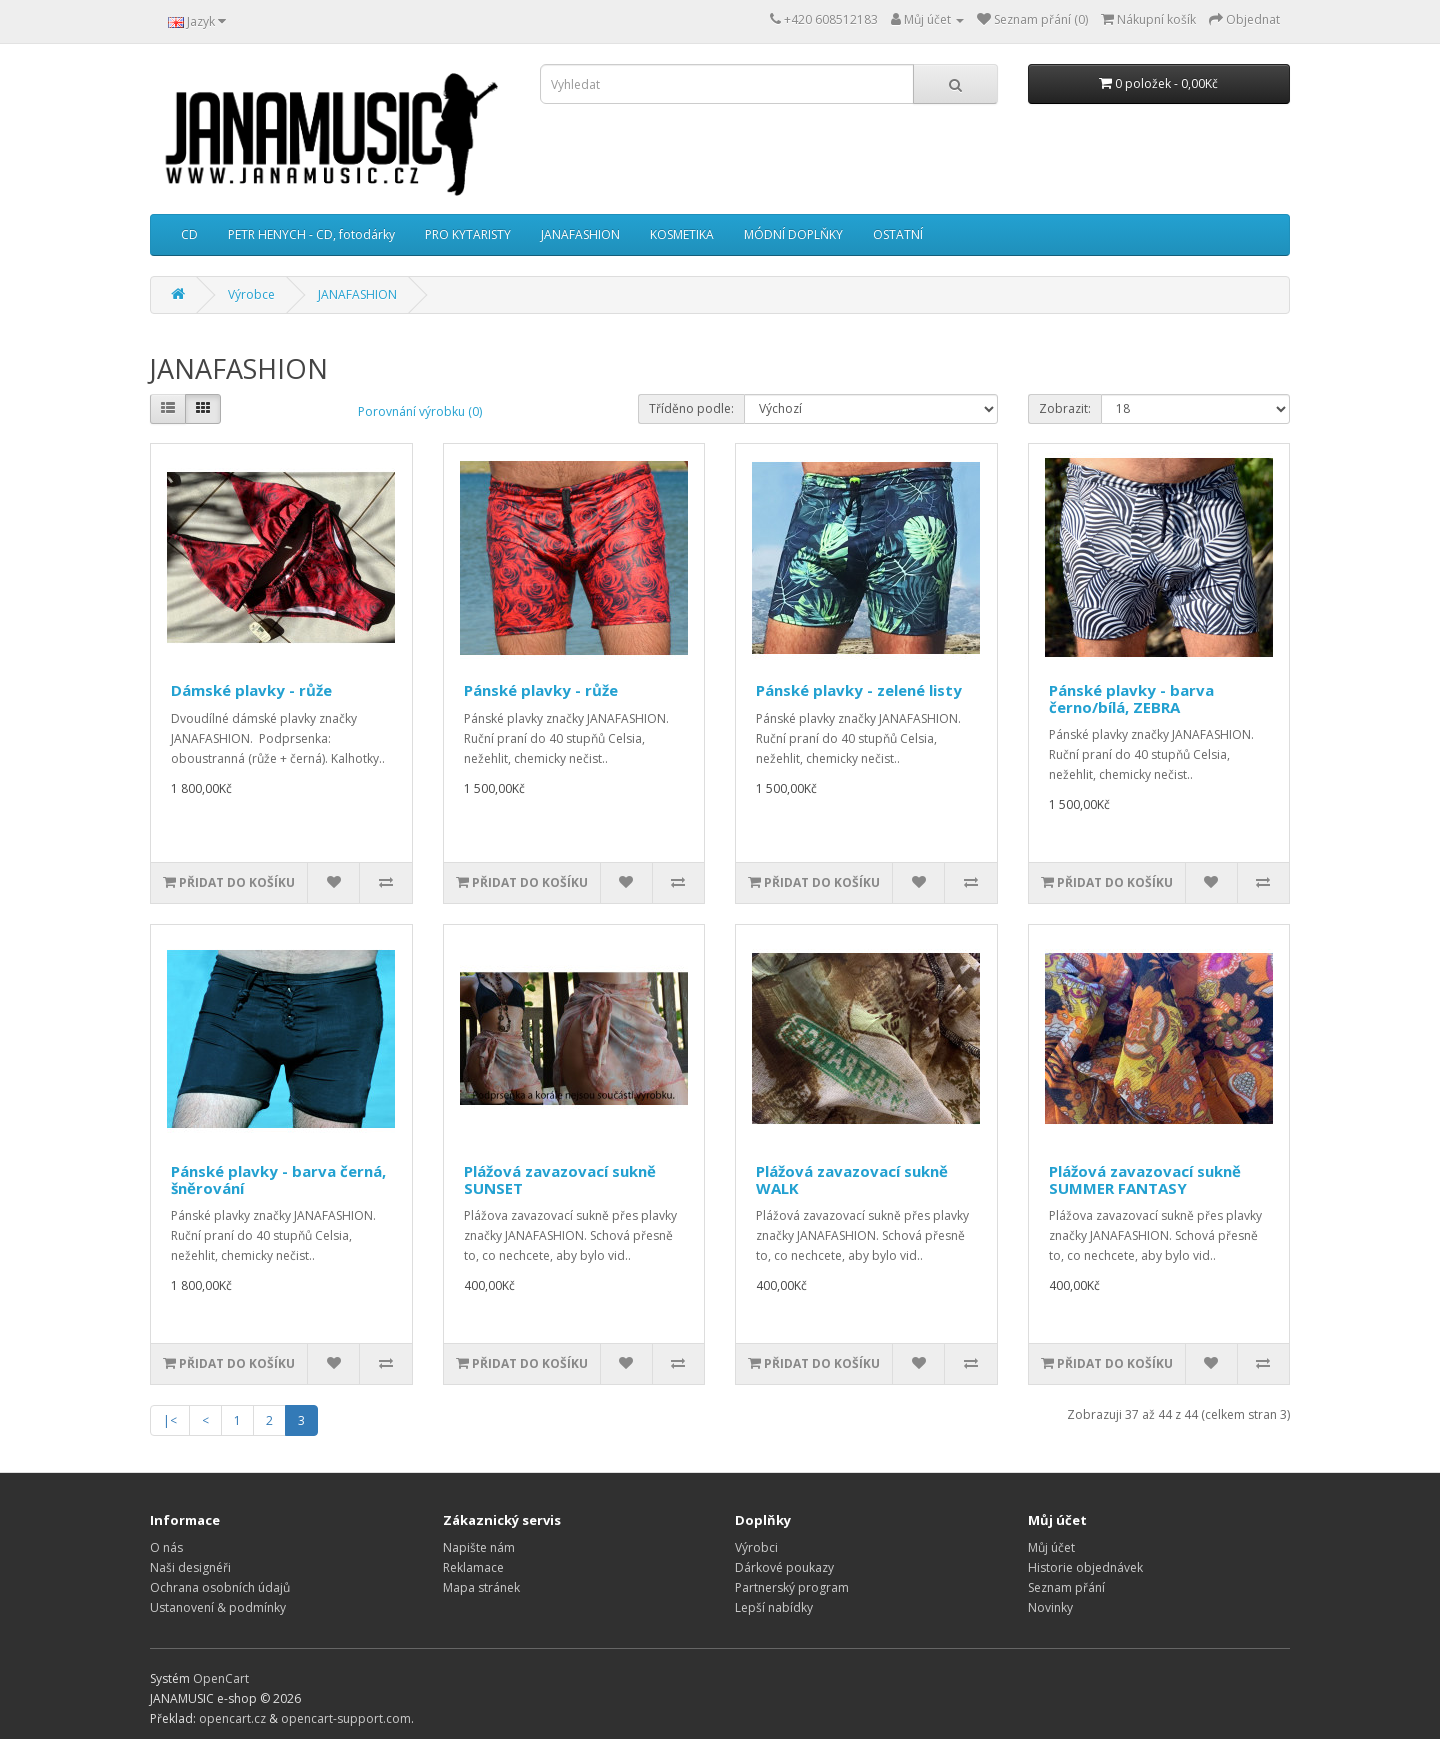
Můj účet (1051, 1547)
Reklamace (473, 1567)
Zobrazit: (1065, 408)
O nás (166, 1547)
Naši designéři (190, 1567)
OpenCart (221, 1678)
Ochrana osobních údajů (220, 1587)
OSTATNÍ (898, 234)
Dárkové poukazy (784, 1567)
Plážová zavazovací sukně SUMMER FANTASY (1145, 1179)
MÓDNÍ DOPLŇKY (793, 234)
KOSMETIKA (682, 234)
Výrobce (251, 294)
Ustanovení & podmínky (218, 1607)
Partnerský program (792, 1587)
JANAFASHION (580, 234)
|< (170, 1420)
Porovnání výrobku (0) (420, 411)
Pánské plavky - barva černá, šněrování (278, 1179)
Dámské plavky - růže (251, 690)
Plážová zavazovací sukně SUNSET (560, 1179)
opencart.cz (232, 1718)
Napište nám (479, 1547)
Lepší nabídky (774, 1607)
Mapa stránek (481, 1587)
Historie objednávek (1085, 1567)
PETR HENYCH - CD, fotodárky (311, 234)
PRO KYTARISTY (468, 234)
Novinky (1050, 1607)
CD (189, 234)
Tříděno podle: (691, 408)
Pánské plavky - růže (541, 690)
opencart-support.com (346, 1718)
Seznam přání (1066, 1587)
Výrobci (756, 1547)
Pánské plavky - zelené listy (859, 690)
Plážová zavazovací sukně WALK (852, 1179)
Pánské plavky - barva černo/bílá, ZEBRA (1131, 698)
